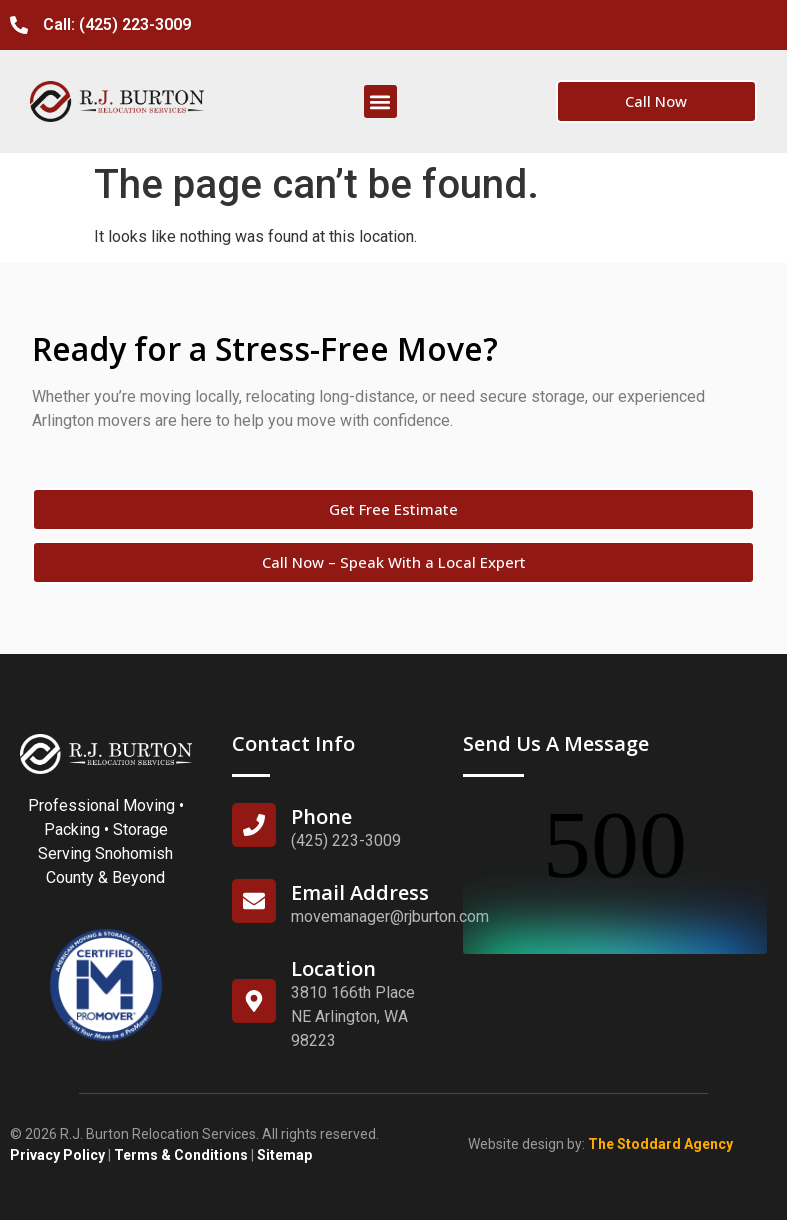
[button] (380, 101)
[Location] (254, 1001)
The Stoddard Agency (660, 1144)
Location (333, 968)
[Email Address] (254, 901)
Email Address (360, 892)
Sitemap (284, 1155)
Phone (321, 816)
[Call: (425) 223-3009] (19, 25)
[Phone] (254, 825)
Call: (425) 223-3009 (117, 24)
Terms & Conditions (181, 1155)
